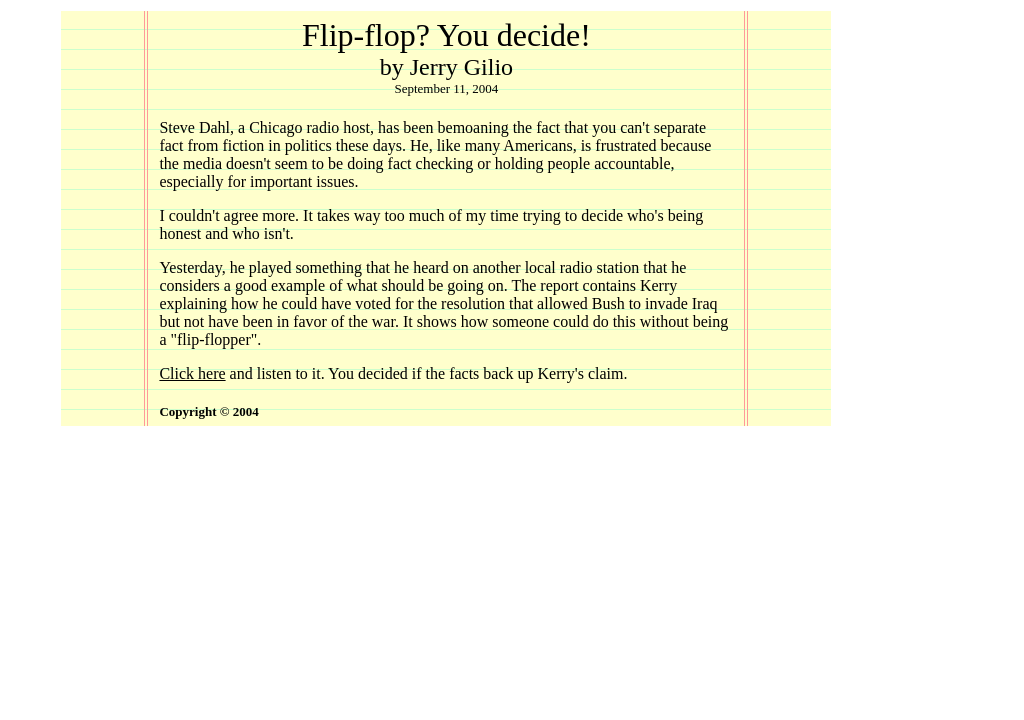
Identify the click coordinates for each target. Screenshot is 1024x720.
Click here (192, 373)
